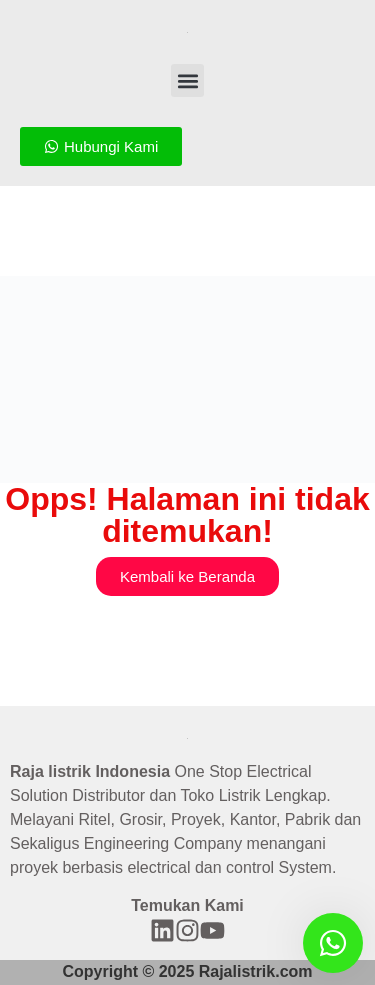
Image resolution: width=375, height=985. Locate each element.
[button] (187, 80)
